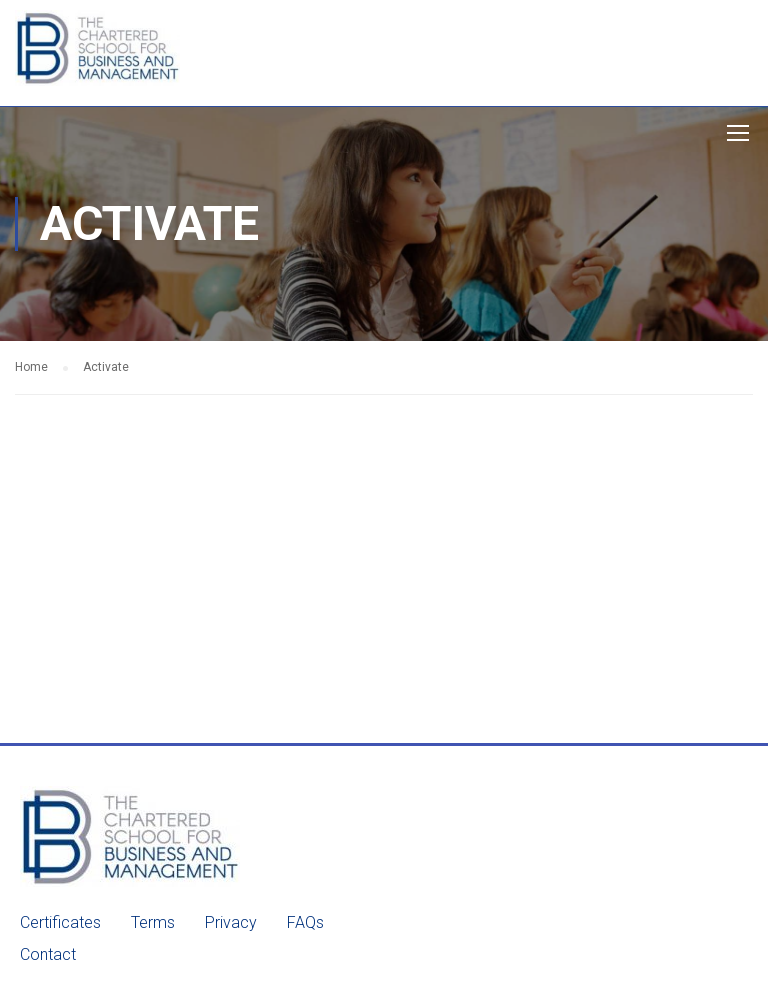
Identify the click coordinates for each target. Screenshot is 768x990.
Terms (153, 922)
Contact (48, 954)
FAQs (305, 922)
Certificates (60, 922)
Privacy (231, 922)
